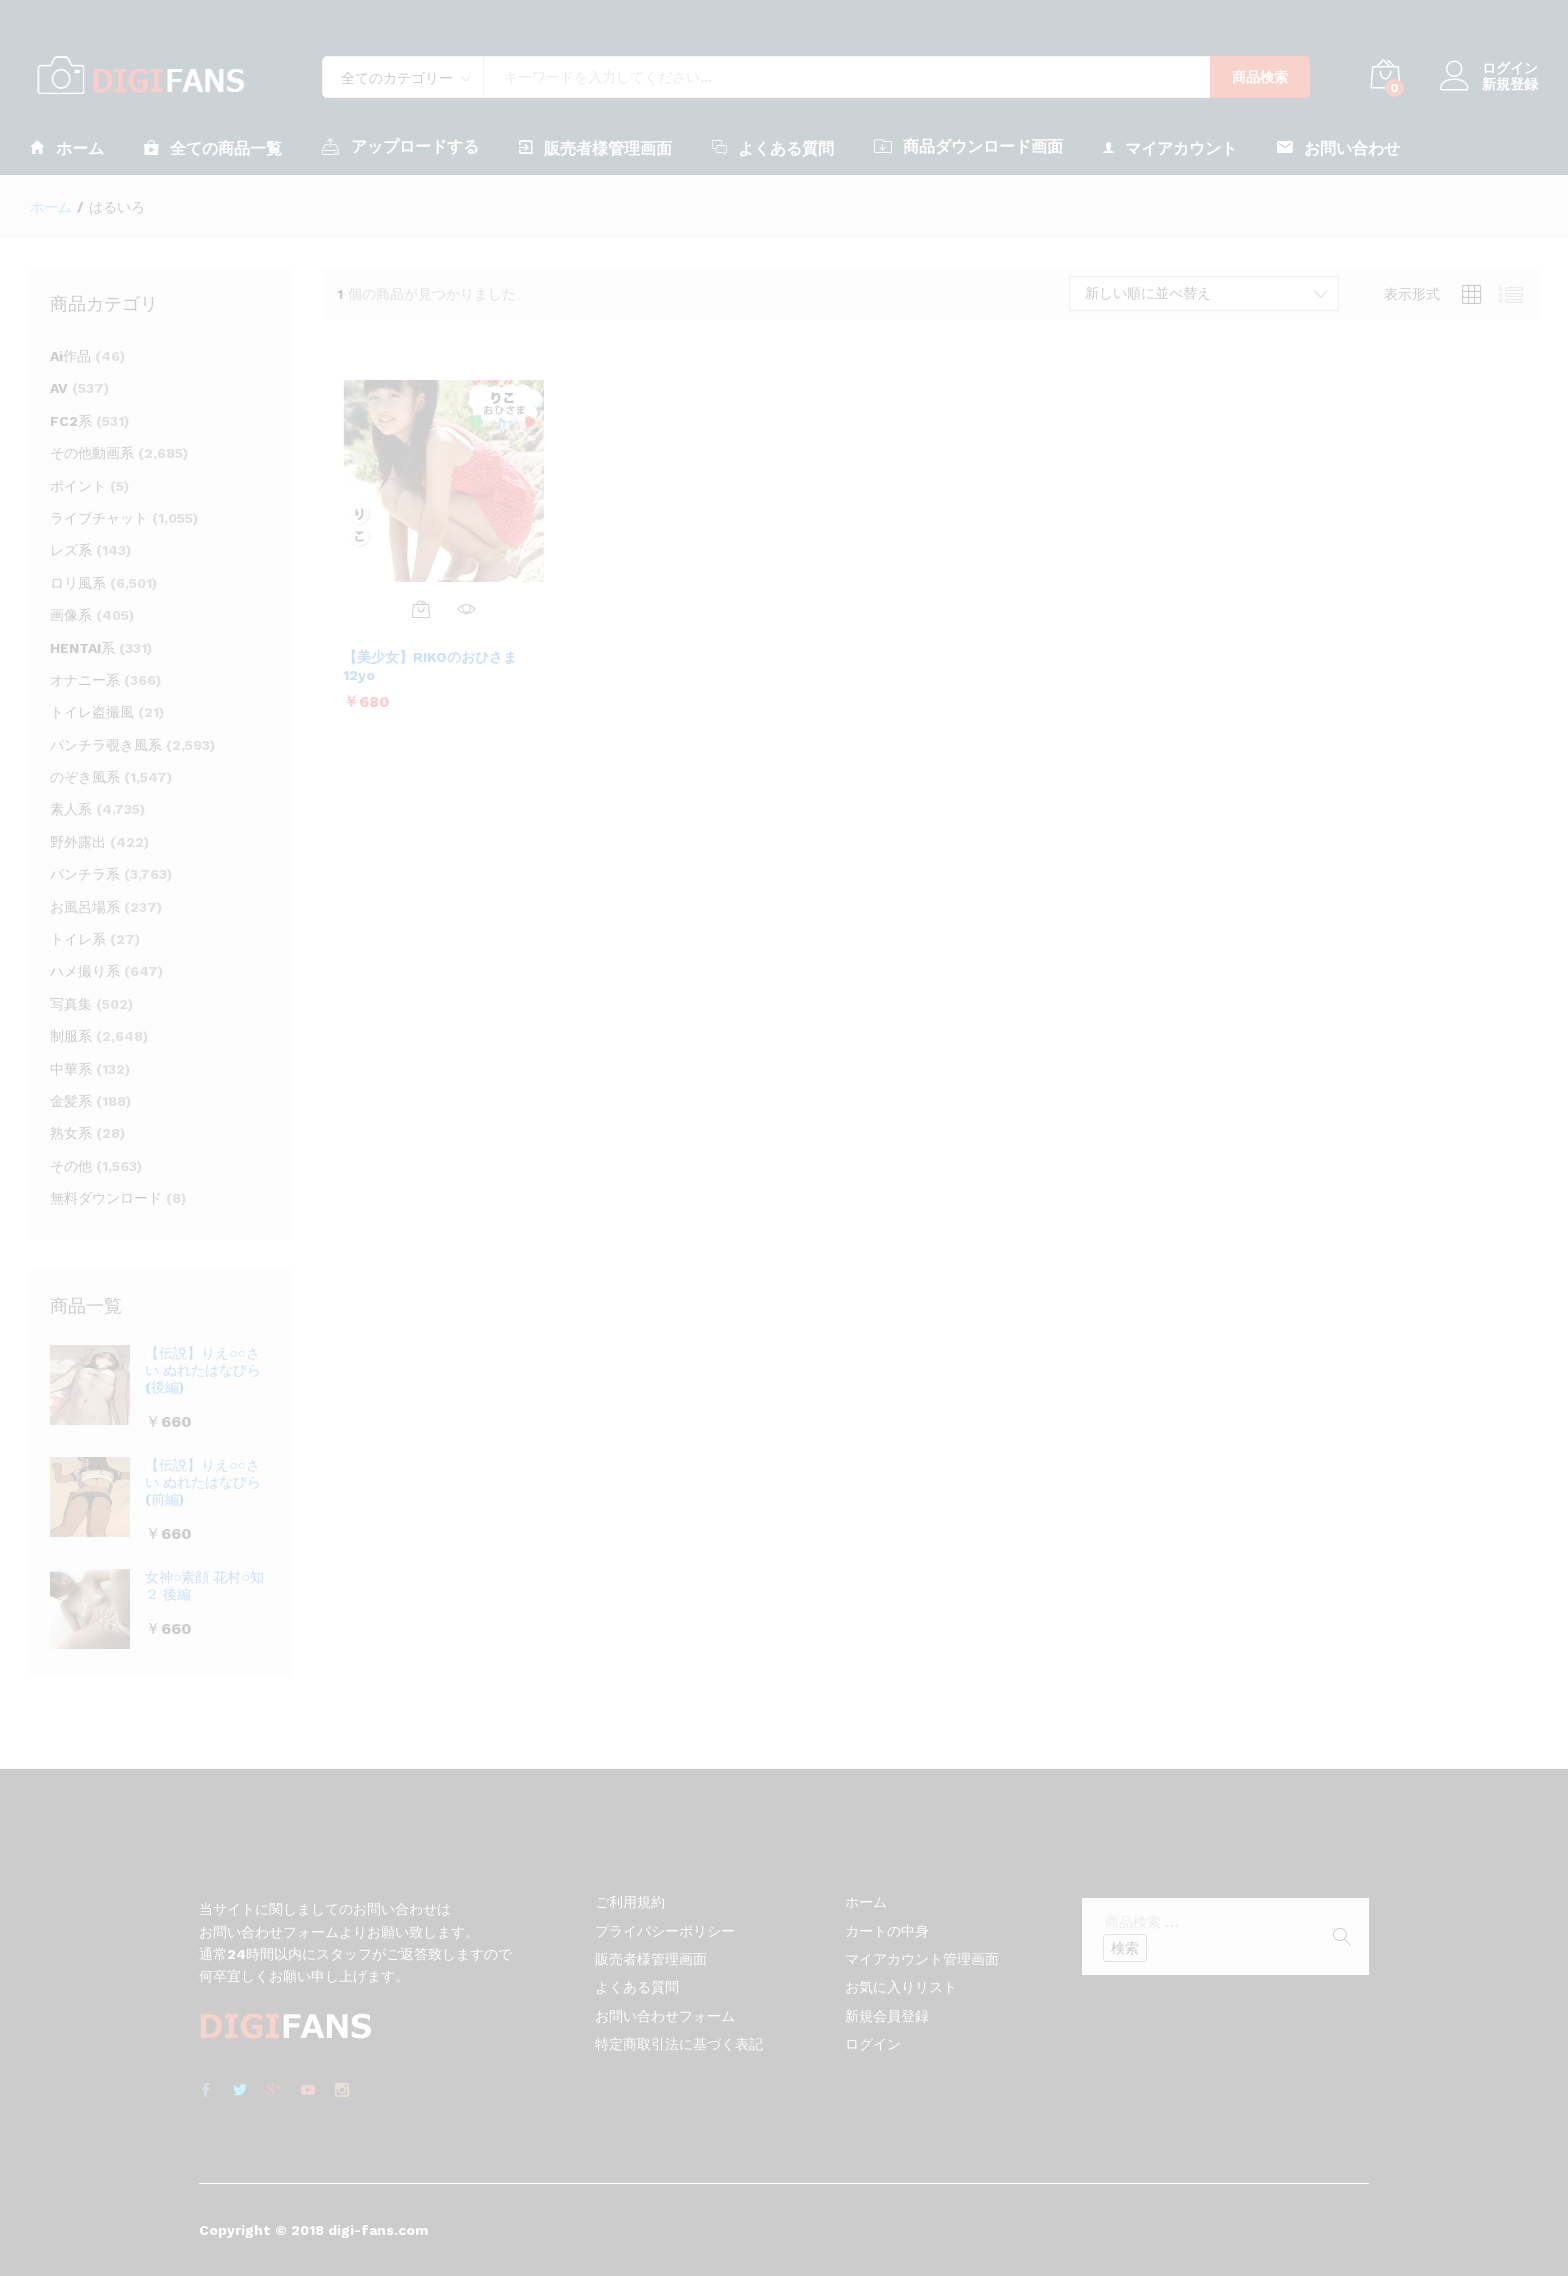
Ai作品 (70, 356)
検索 (1125, 1948)
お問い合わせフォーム (665, 2016)
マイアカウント (1170, 147)
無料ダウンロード (106, 1198)
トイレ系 (78, 939)
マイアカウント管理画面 (922, 1959)
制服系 (71, 1036)
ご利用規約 (630, 1902)
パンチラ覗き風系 (106, 745)
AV (59, 388)
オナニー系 (85, 680)
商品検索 (1260, 77)
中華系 (71, 1069)
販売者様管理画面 (595, 147)
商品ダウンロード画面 (968, 146)
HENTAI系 (82, 648)
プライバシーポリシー (665, 1931)
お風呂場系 (85, 907)
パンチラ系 (85, 874)
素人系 (71, 809)
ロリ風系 (78, 583)
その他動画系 (92, 453)
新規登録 (1510, 84)
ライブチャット (99, 518)
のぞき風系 (85, 777)
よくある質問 (773, 147)
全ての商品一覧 (213, 147)
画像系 (71, 615)
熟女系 (71, 1133)
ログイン (1489, 68)
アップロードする (400, 146)
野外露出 (78, 842)
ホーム (67, 147)
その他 (71, 1166)
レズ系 (71, 550)
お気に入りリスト (901, 1987)
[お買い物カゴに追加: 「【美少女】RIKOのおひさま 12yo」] (421, 609)
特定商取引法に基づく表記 (679, 2044)
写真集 (71, 1004)
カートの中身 (887, 1931)
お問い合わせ (1338, 147)
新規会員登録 (887, 2016)
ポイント (78, 486)
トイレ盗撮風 (92, 712)
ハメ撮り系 (85, 971)
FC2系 (71, 421)
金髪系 (71, 1101)
